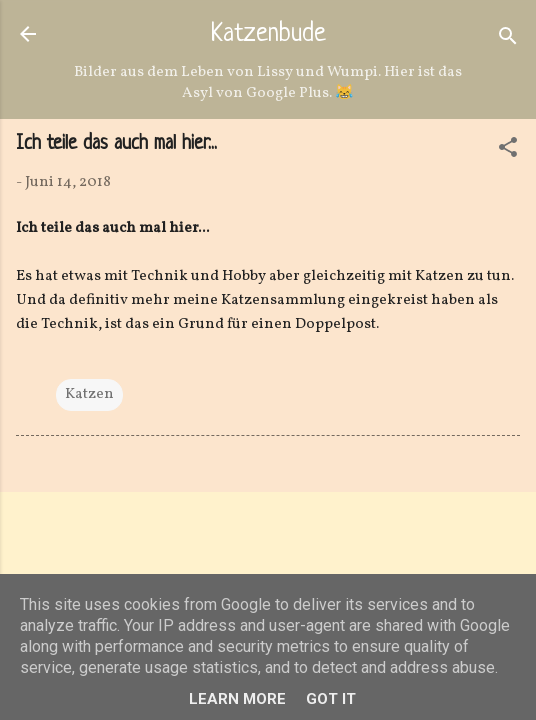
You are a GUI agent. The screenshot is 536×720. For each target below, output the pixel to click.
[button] (508, 151)
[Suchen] (508, 40)
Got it (331, 699)
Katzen (89, 394)
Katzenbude (268, 35)
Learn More (237, 699)
